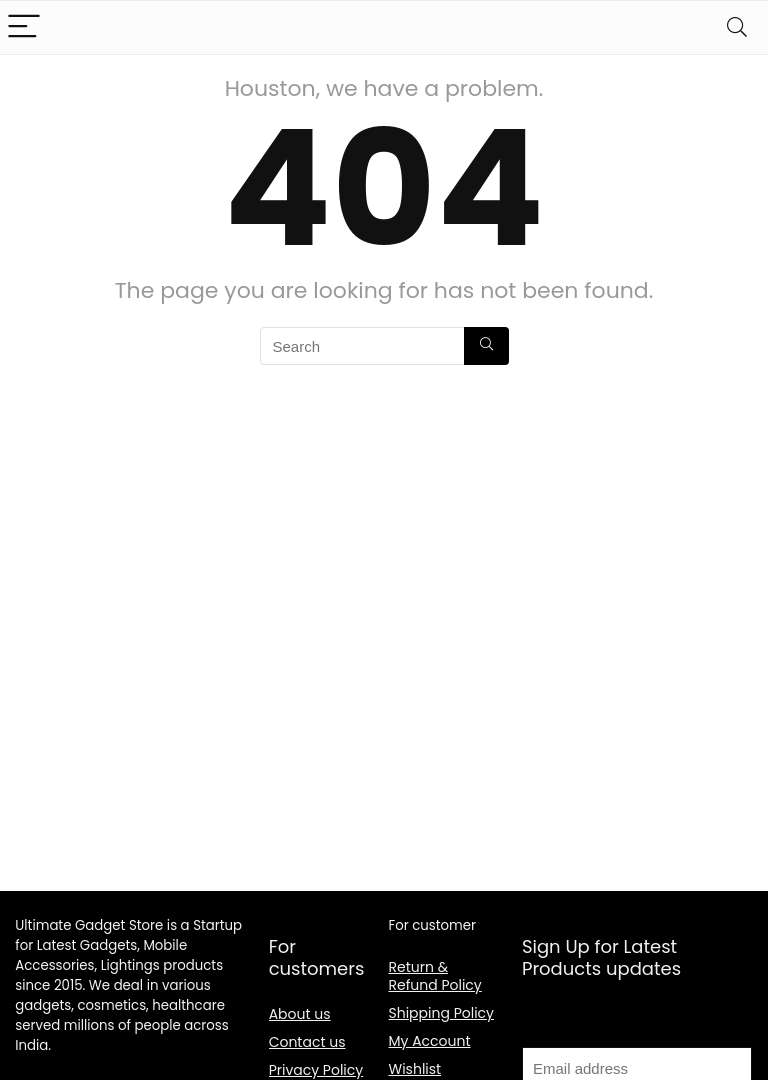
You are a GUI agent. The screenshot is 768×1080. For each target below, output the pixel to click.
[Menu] (24, 27)
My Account (430, 1041)
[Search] (737, 27)
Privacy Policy (316, 1070)
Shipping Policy (442, 1013)
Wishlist (415, 1069)
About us (300, 1014)
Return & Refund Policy (435, 976)
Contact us (307, 1042)
